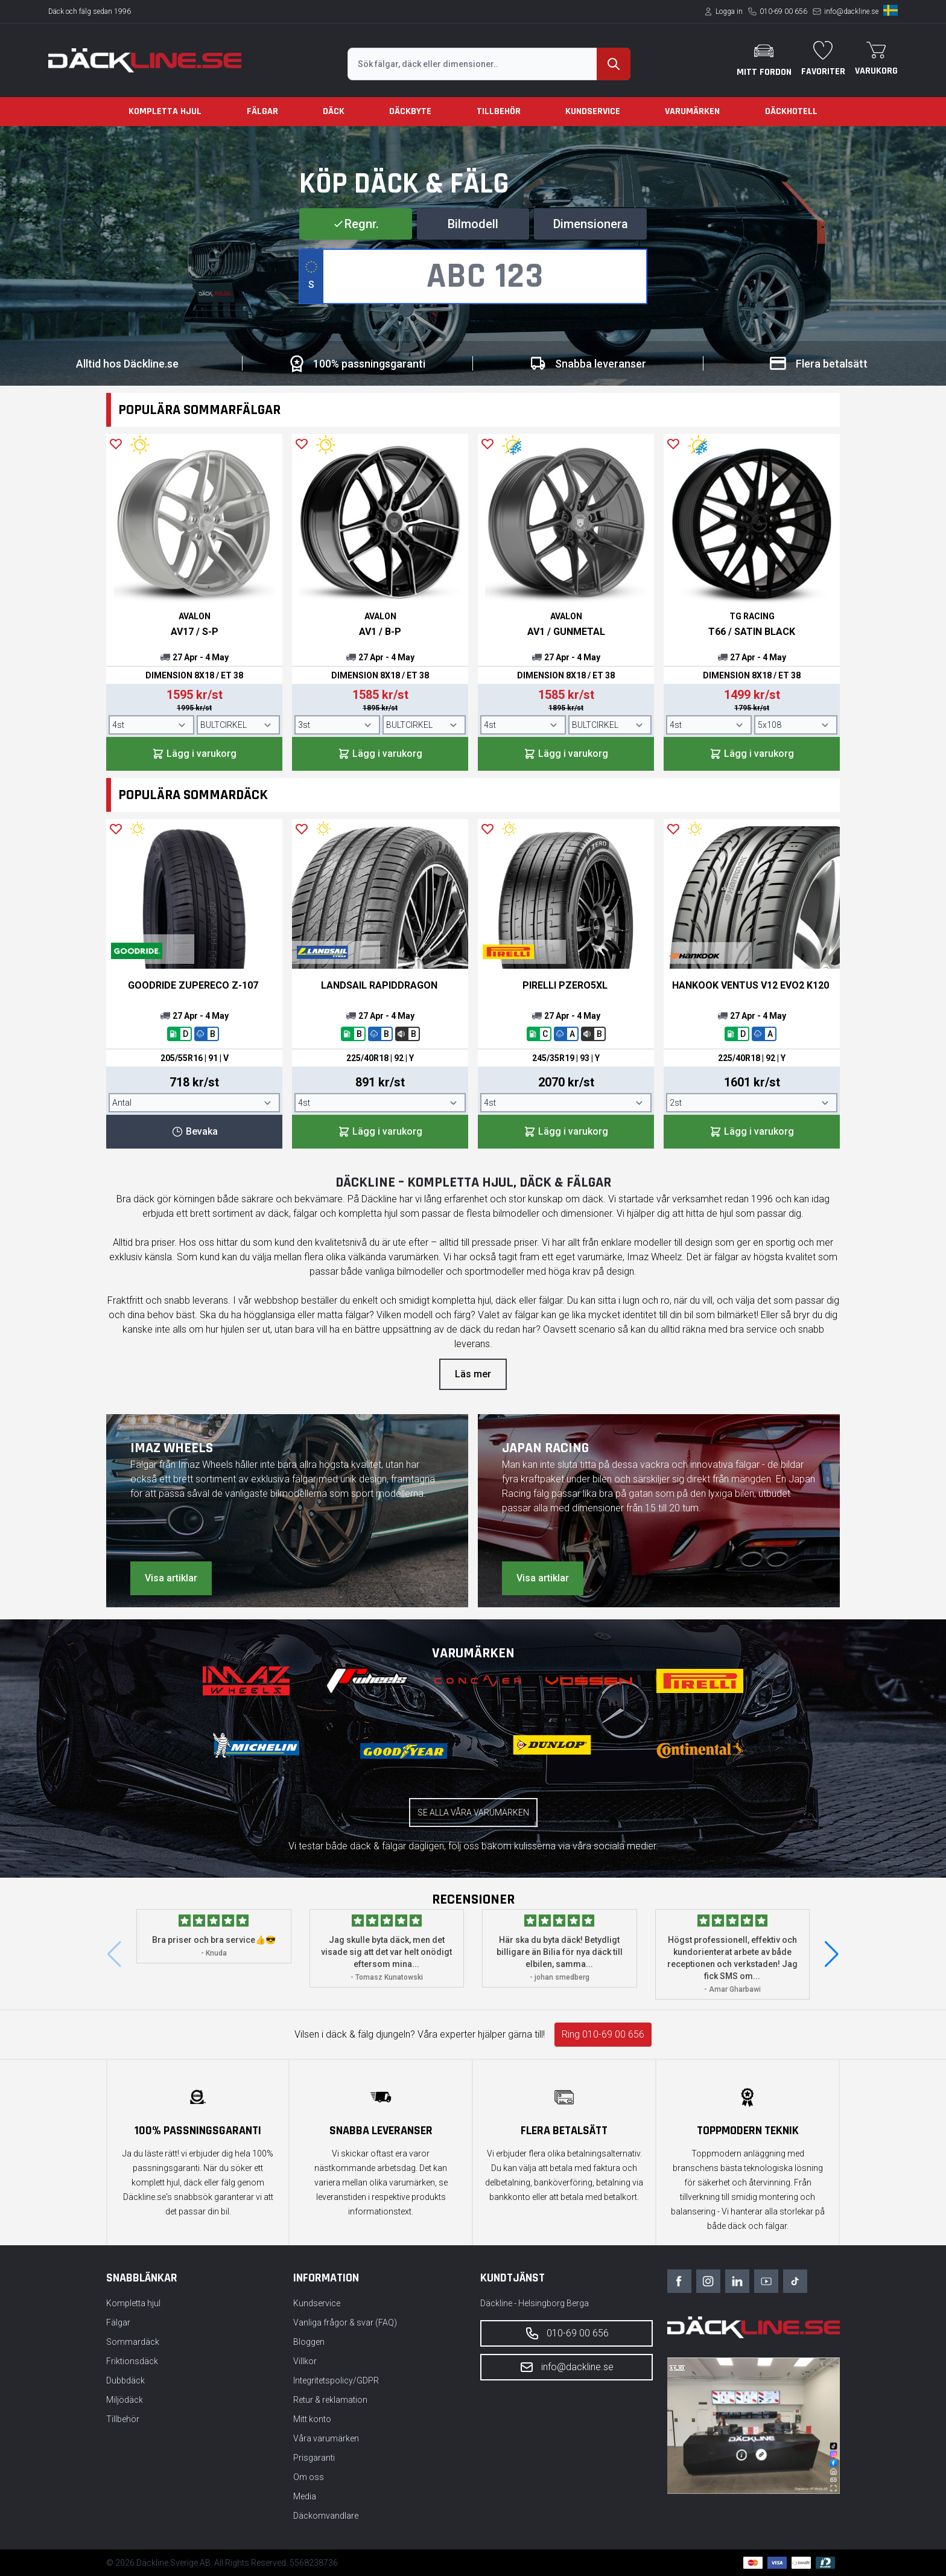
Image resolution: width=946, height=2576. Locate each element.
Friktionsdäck (132, 2361)
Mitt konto (312, 2419)
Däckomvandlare (325, 2515)
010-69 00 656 (783, 11)
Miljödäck (124, 2400)
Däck (333, 111)
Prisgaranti (314, 2458)
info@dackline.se (851, 11)
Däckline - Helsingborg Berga (534, 2303)
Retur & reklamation (330, 2400)
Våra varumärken (326, 2438)
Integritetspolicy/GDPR (336, 2380)
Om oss (308, 2477)
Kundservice (592, 111)
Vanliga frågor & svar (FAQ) (345, 2322)
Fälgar (262, 111)
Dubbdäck (125, 2380)
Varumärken (692, 111)
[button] (832, 1954)
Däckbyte (410, 111)
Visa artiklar (171, 1578)
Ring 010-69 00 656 (603, 2034)
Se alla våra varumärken (473, 1812)
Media (304, 2496)
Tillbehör (499, 111)
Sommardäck (132, 2342)
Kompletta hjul (165, 111)
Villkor (305, 2361)
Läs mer (473, 1374)
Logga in (729, 11)
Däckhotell (791, 111)
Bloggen (309, 2342)
